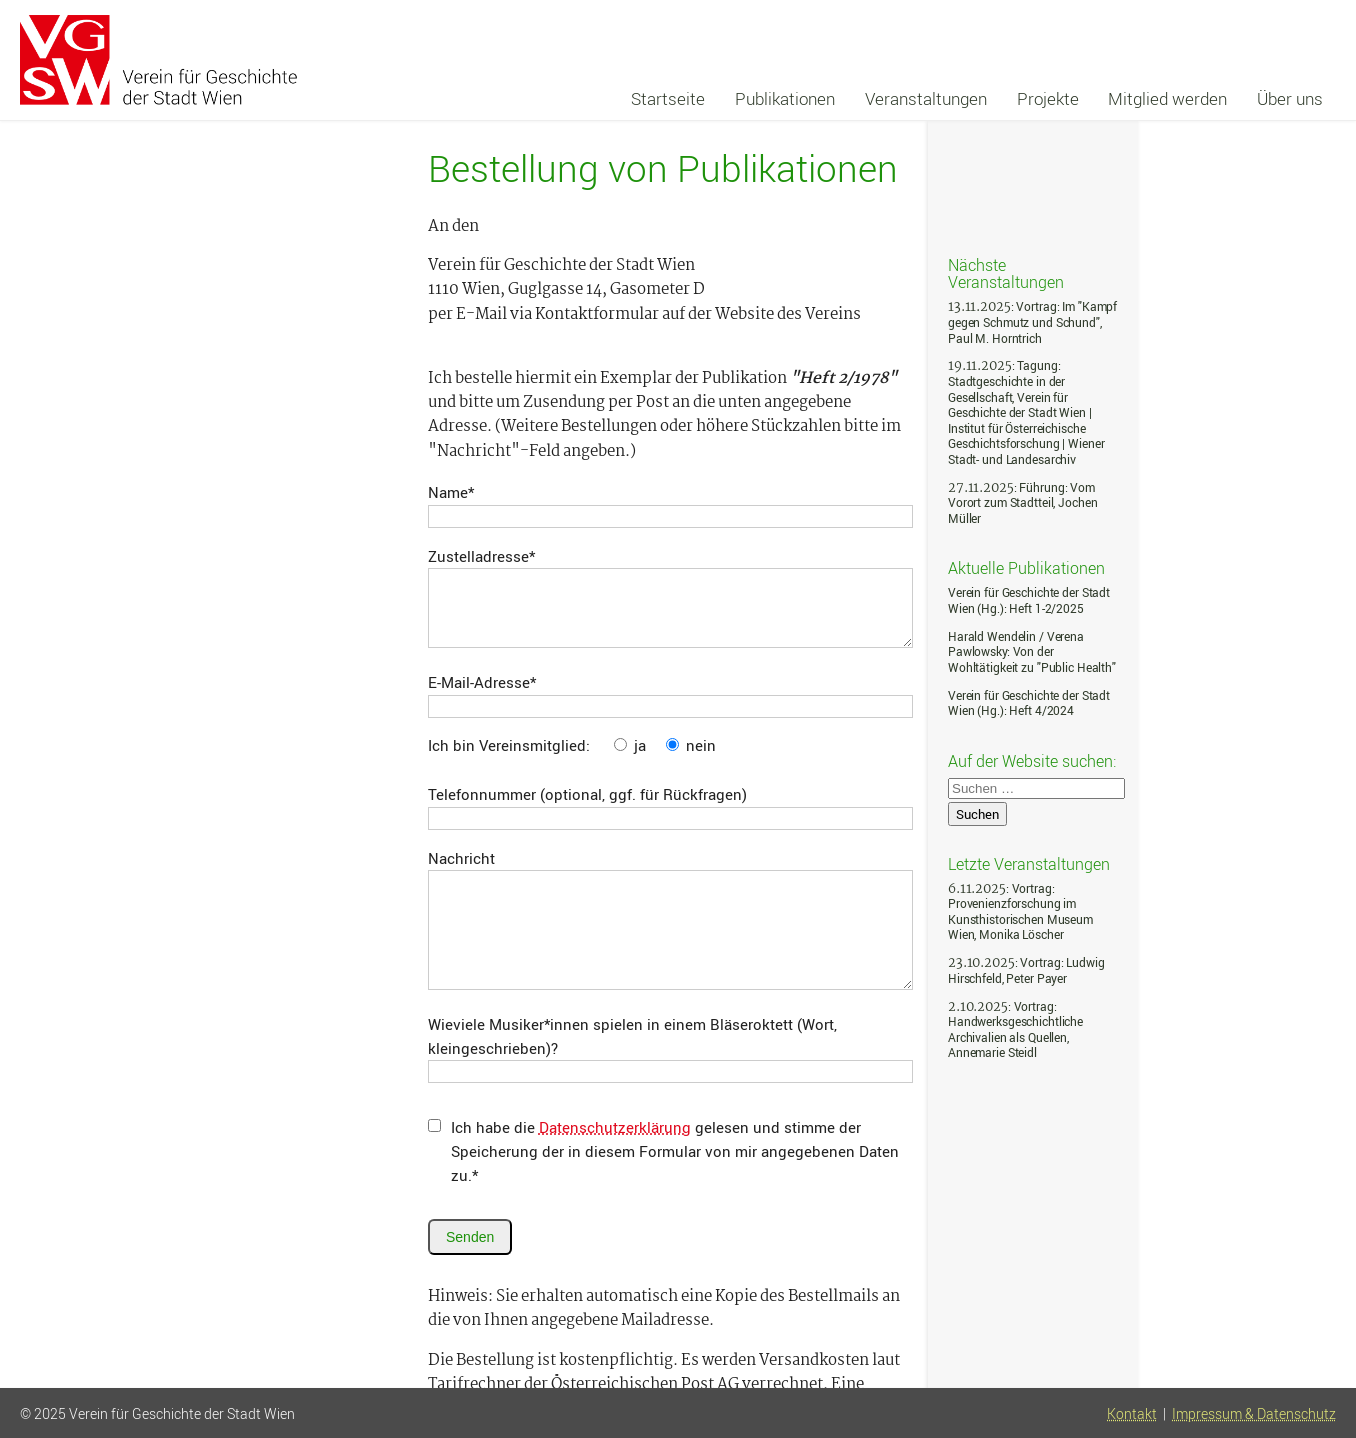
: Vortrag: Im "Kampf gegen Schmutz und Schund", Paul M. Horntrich (1032, 322)
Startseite (668, 98)
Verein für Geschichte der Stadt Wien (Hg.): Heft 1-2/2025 (1029, 600)
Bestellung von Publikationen (663, 168)
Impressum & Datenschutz (1254, 1414)
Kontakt (1132, 1414)
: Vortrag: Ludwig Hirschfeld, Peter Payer (1026, 970)
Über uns (1290, 98)
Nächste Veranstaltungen (1006, 272)
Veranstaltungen (926, 98)
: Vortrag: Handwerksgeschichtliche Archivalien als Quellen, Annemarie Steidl (1015, 1030)
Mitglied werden (1167, 98)
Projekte (1048, 98)
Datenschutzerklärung (615, 1127)
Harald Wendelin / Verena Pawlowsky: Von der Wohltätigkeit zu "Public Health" (1032, 652)
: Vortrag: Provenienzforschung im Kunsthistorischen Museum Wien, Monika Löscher (1020, 912)
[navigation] (978, 99)
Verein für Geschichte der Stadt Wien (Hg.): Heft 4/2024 (1029, 703)
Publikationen (785, 98)
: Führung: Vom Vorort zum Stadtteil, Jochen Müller (1022, 503)
